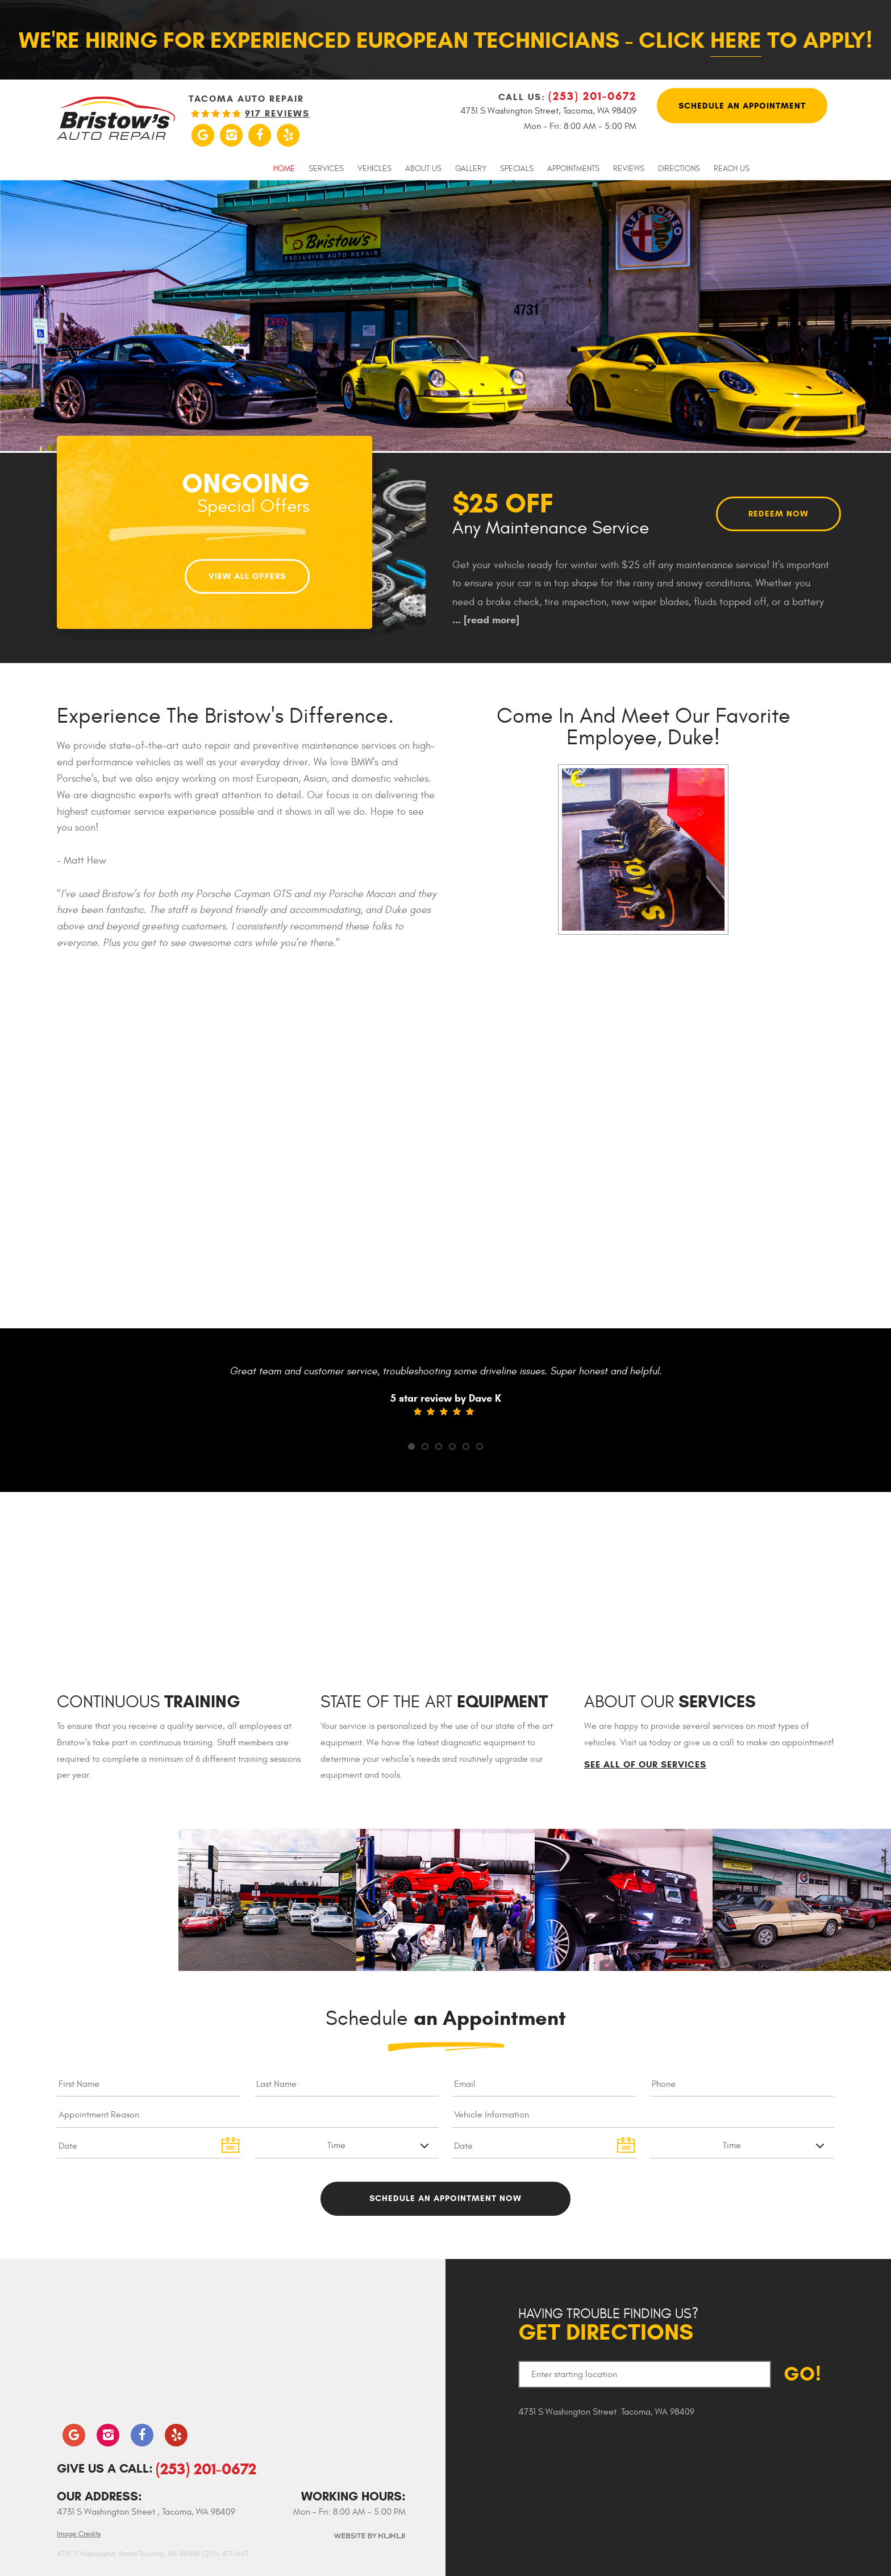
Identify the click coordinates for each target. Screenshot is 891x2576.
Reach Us (732, 168)
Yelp (288, 135)
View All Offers (247, 573)
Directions (679, 168)
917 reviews (277, 113)
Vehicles (374, 168)
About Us (423, 168)
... (485, 620)
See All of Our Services (645, 1764)
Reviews (628, 168)
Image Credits (79, 2534)
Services (326, 168)
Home (284, 168)
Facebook (259, 135)
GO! (802, 2374)
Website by (369, 2536)
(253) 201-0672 (206, 2469)
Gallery (470, 168)
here (735, 40)
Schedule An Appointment (742, 106)
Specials (517, 168)
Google (202, 135)
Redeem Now (779, 513)
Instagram (231, 135)
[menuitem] (284, 168)
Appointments (573, 168)
